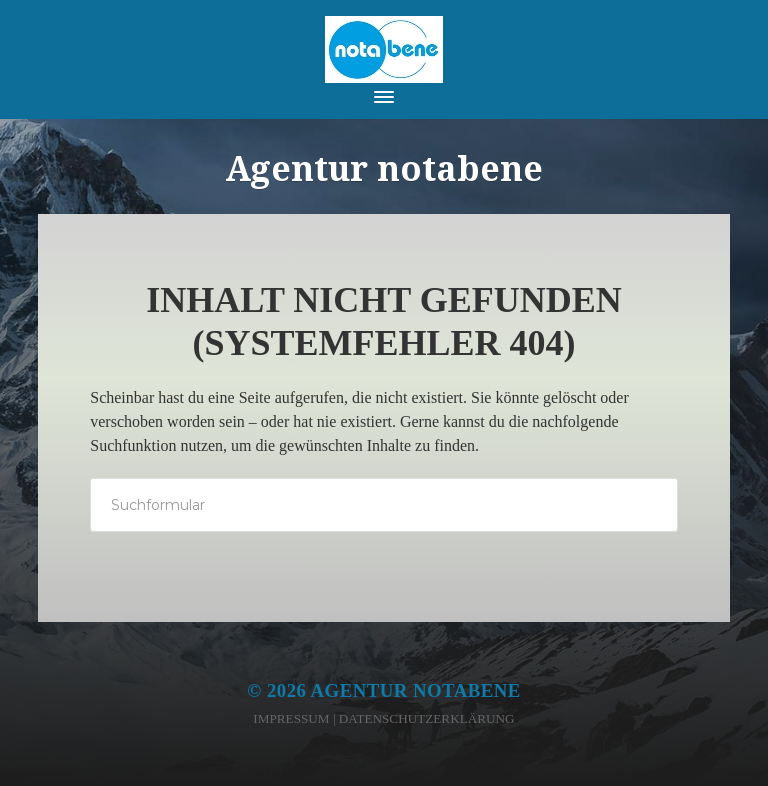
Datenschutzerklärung (427, 718)
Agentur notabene (416, 690)
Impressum (291, 718)
